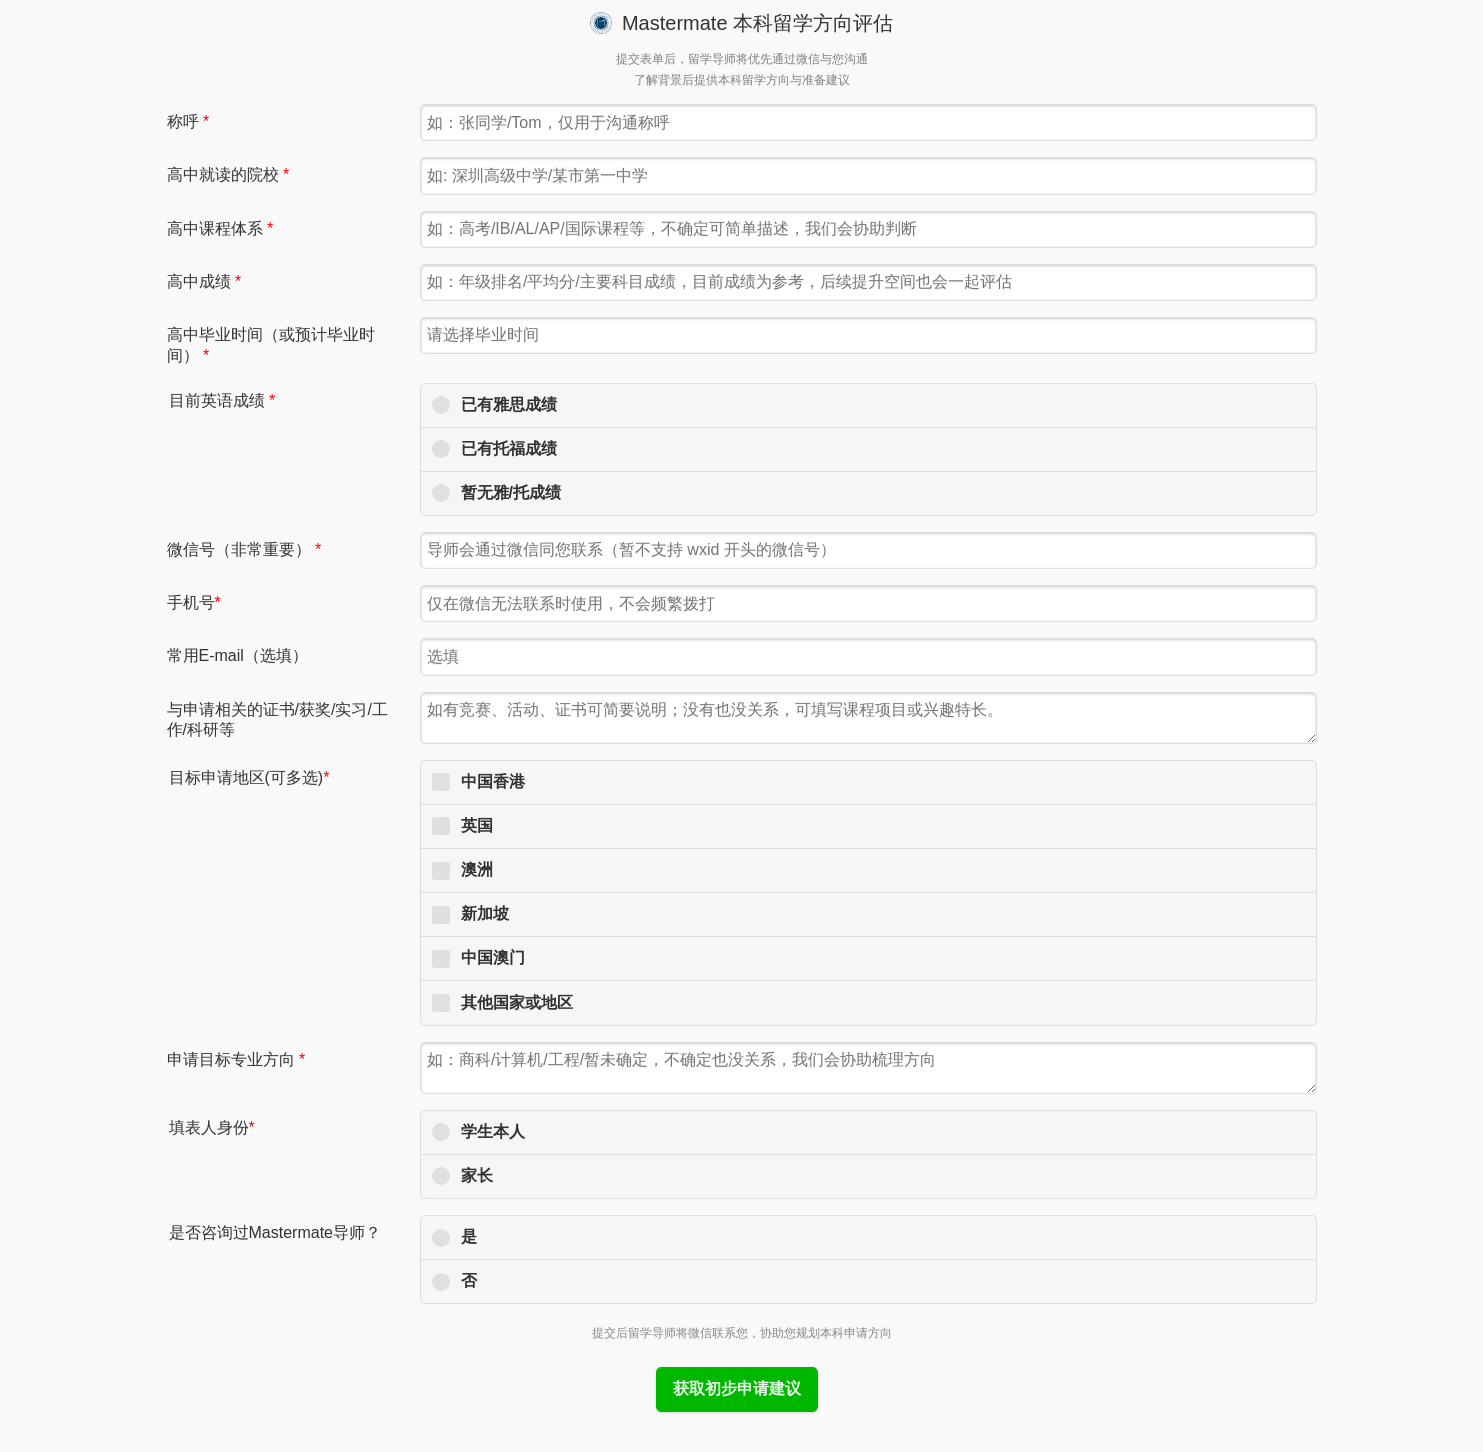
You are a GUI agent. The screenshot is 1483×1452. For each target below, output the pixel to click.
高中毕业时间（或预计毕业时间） (271, 345)
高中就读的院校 (228, 174)
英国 (477, 825)
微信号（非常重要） (244, 549)
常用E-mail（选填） (237, 655)
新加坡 (485, 913)
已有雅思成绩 (509, 404)
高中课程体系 (220, 228)
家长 (477, 1175)
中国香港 (493, 781)
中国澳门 (493, 957)
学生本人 (493, 1131)
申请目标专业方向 (236, 1059)
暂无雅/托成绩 (511, 492)
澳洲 (477, 869)
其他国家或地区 (517, 1002)
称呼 (188, 121)
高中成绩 (204, 281)
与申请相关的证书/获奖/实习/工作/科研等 (277, 720)
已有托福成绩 (509, 448)
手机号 (194, 602)
